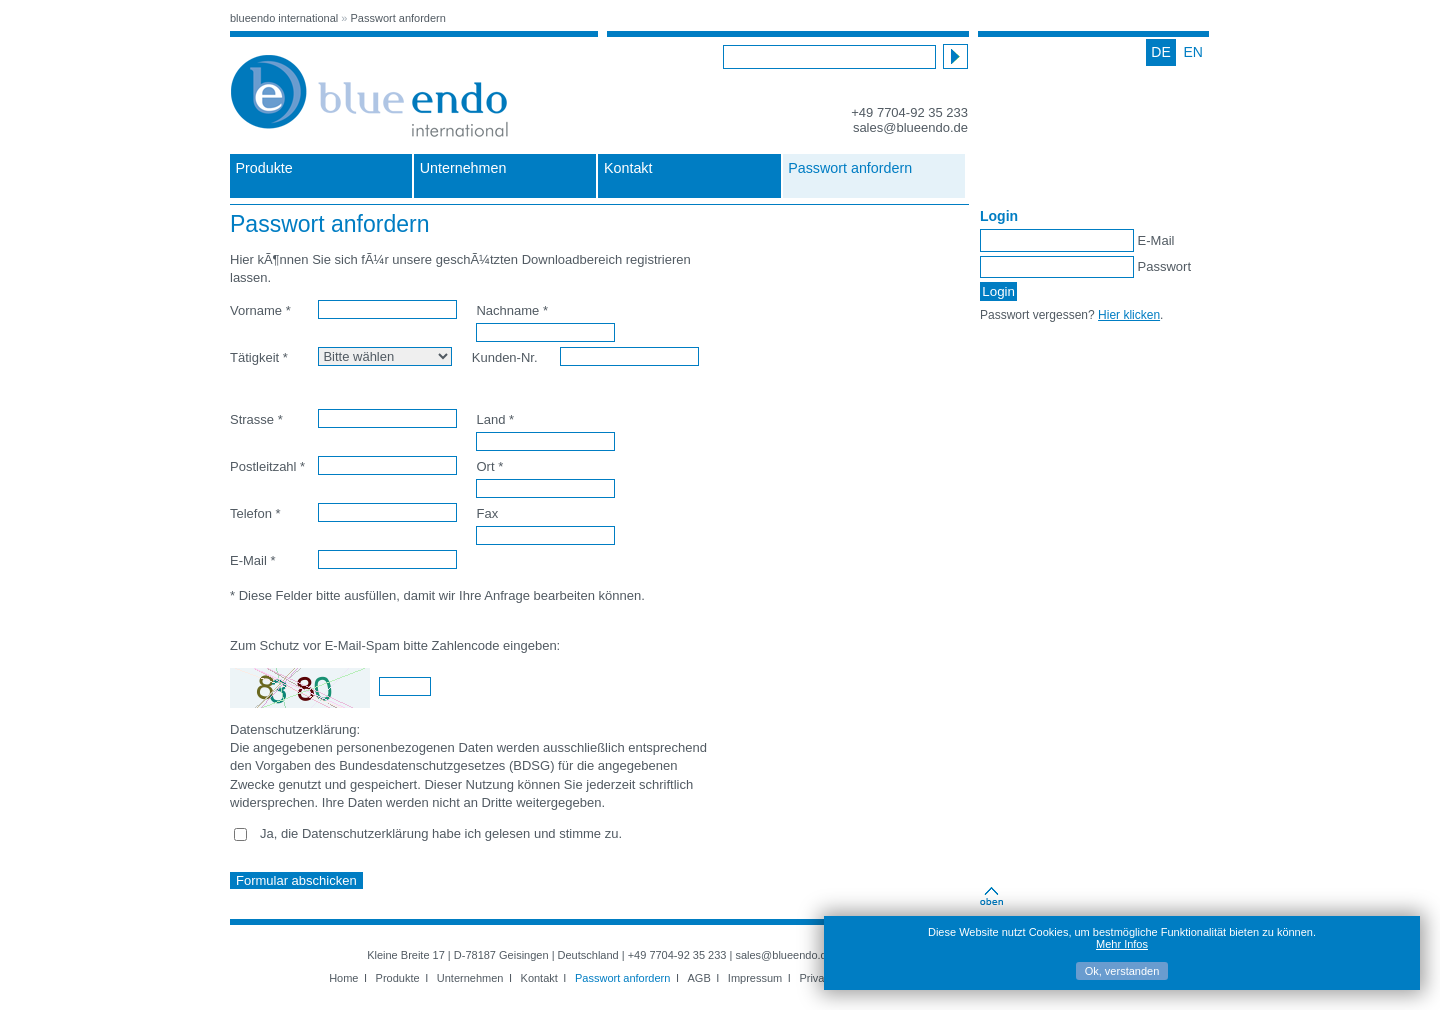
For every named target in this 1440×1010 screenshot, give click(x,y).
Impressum (755, 978)
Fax (487, 513)
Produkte (264, 168)
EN (1193, 52)
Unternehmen (463, 168)
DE (1160, 52)
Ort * (489, 466)
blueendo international (284, 18)
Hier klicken (1129, 315)
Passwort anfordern (398, 18)
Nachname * (512, 310)
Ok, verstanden (1122, 971)
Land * (495, 419)
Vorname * (260, 310)
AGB (699, 978)
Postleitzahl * (267, 466)
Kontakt (628, 168)
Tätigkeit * (259, 357)
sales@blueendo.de (910, 127)
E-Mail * (253, 560)
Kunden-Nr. (505, 357)
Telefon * (255, 513)
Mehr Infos (1122, 944)
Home (343, 978)
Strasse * (256, 419)
